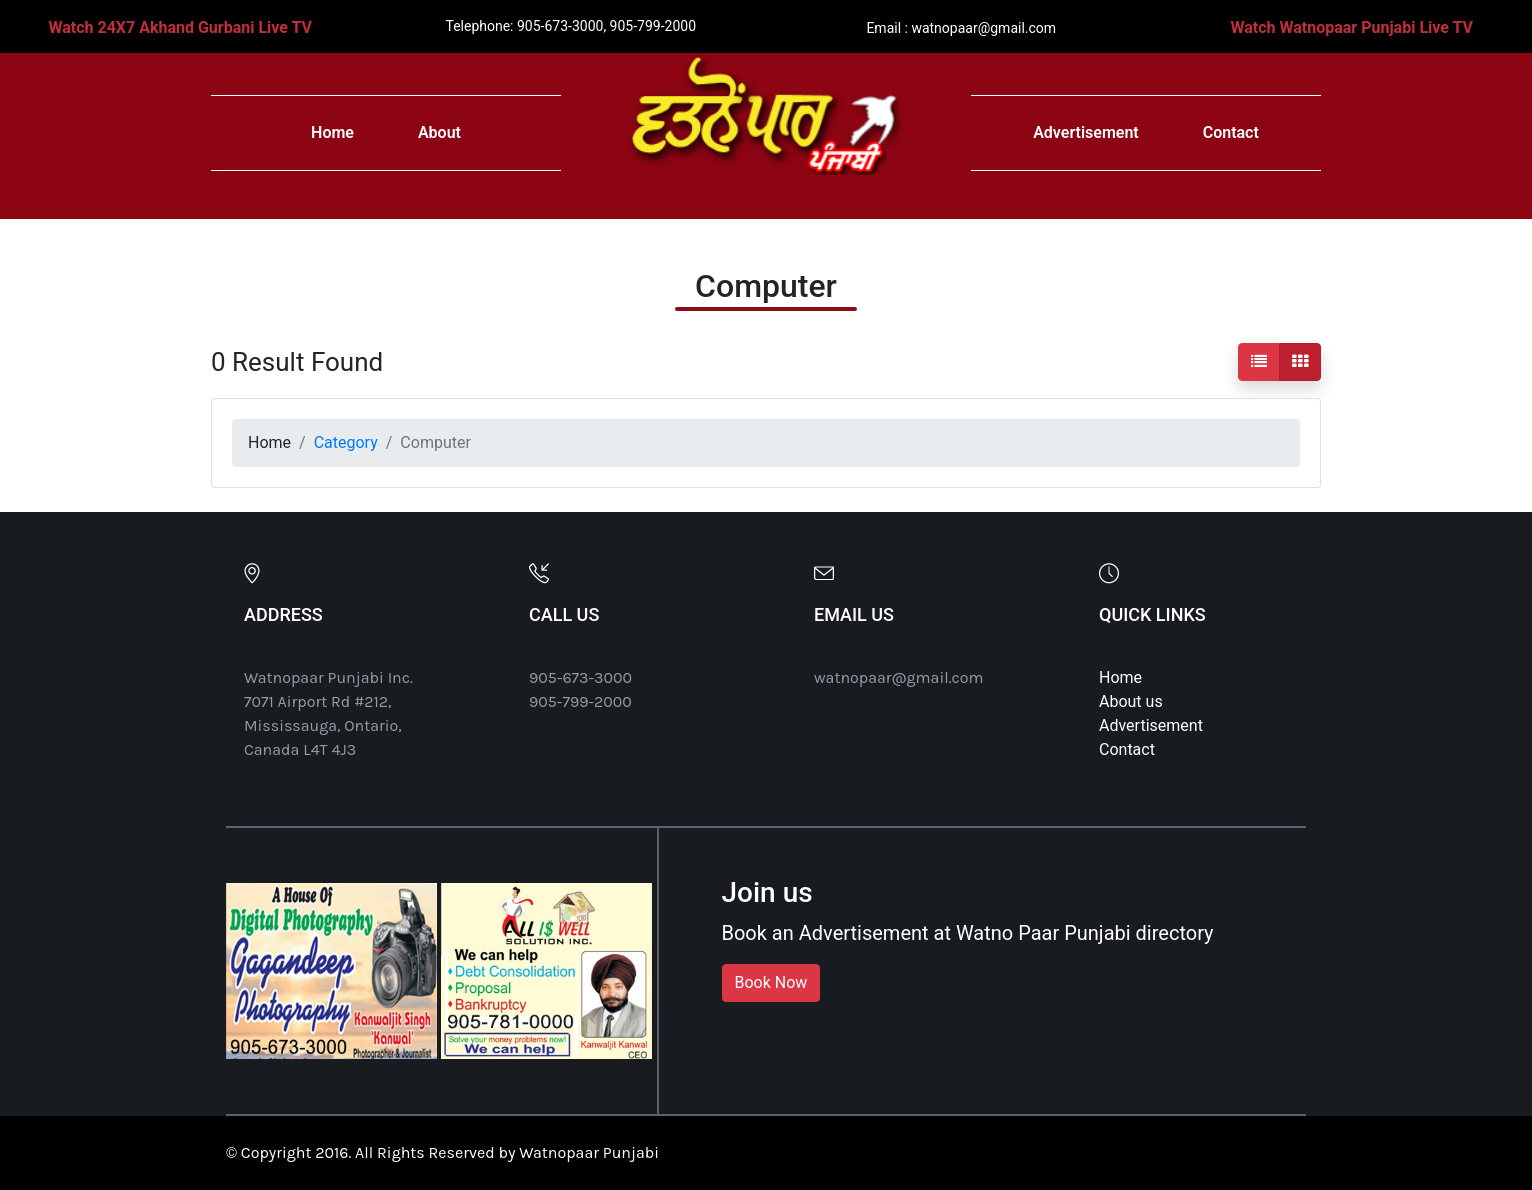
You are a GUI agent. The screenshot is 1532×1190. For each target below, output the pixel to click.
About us (1131, 701)
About (439, 132)
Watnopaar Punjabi (589, 1152)
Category (346, 442)
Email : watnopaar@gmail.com (961, 28)
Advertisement (1086, 132)
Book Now (771, 982)
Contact (1231, 132)
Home (332, 132)
